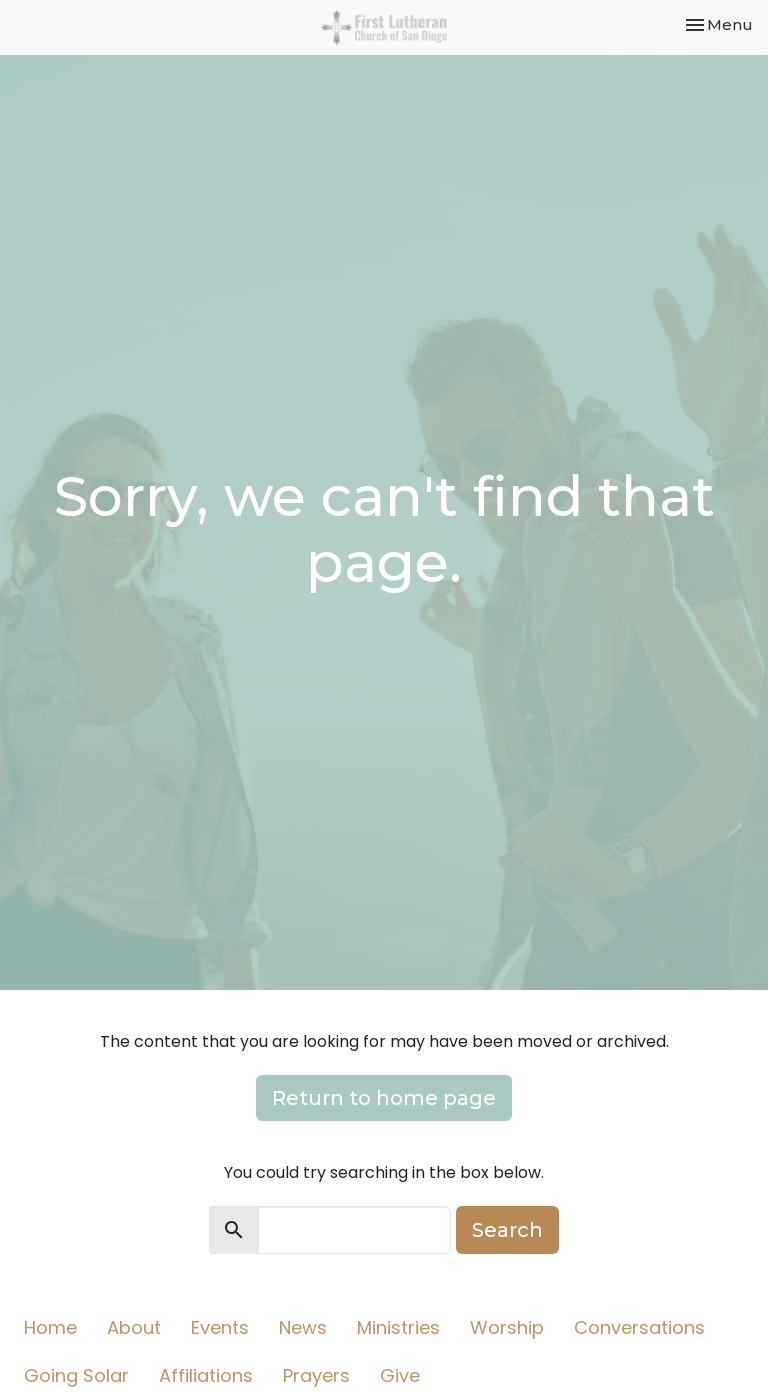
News (303, 1327)
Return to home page (384, 1098)
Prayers (316, 1375)
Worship (507, 1327)
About (134, 1327)
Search (507, 1230)
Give (400, 1375)
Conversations (639, 1327)
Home (50, 1327)
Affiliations (206, 1375)
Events (220, 1327)
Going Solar (76, 1375)
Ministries (398, 1327)
